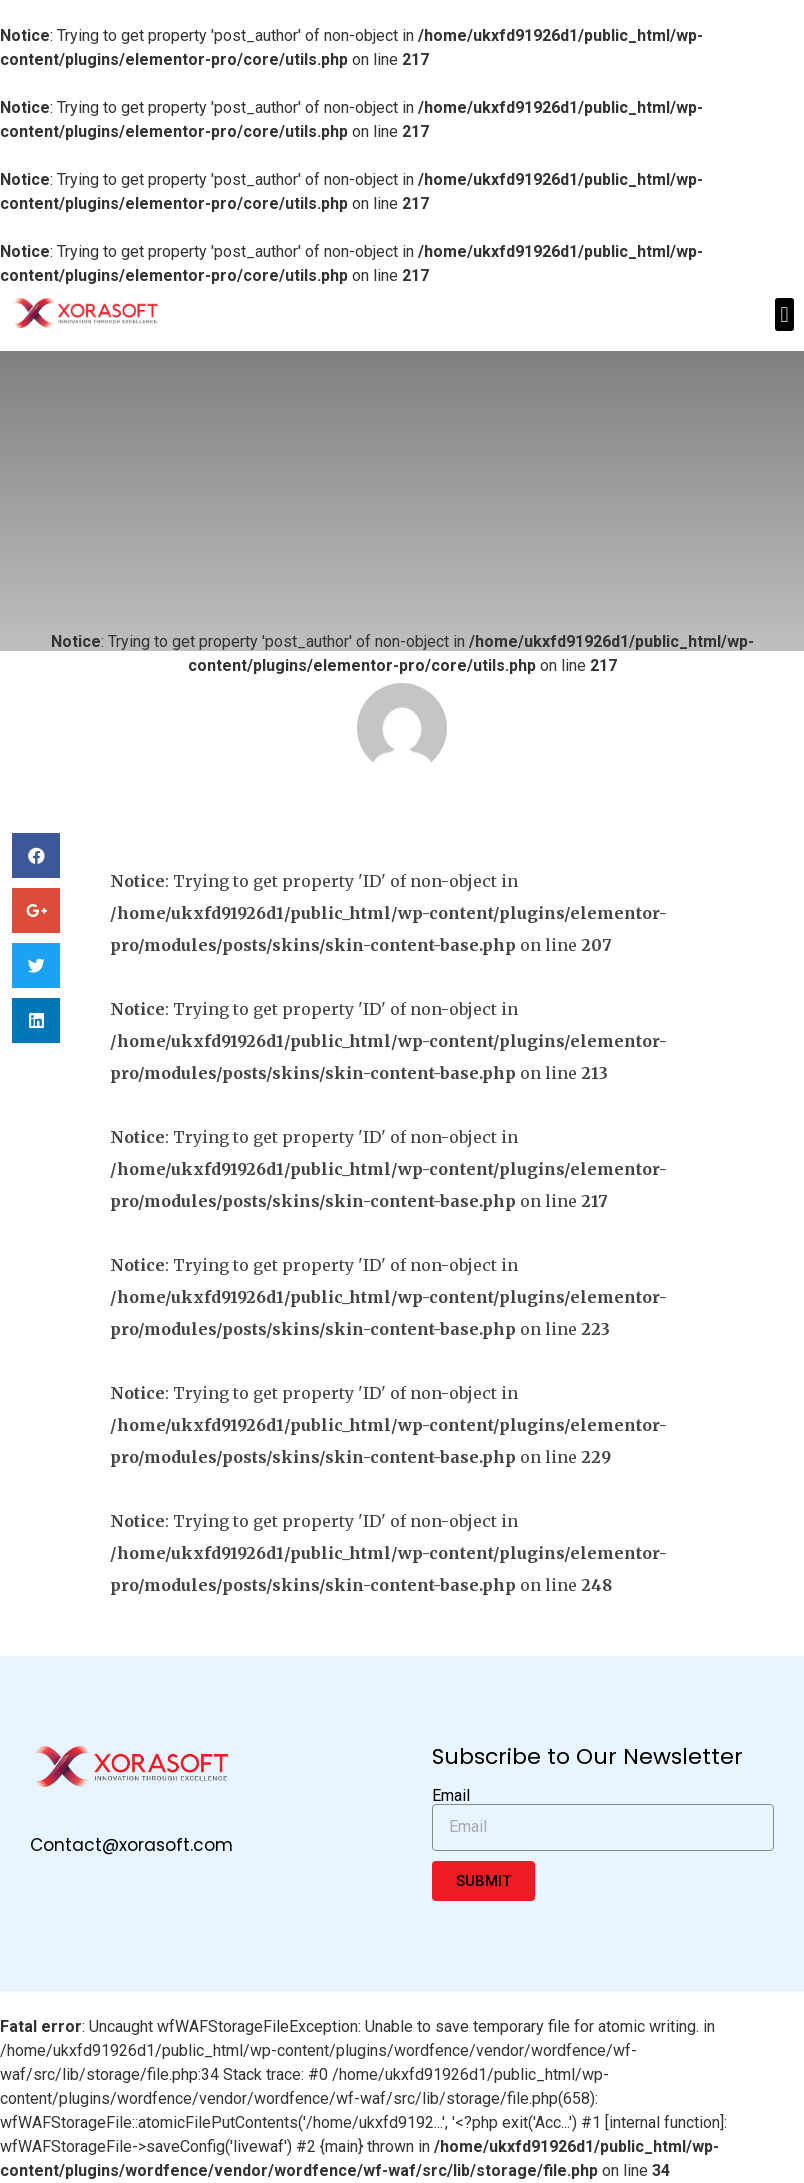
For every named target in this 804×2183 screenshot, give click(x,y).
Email (451, 1796)
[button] (784, 314)
